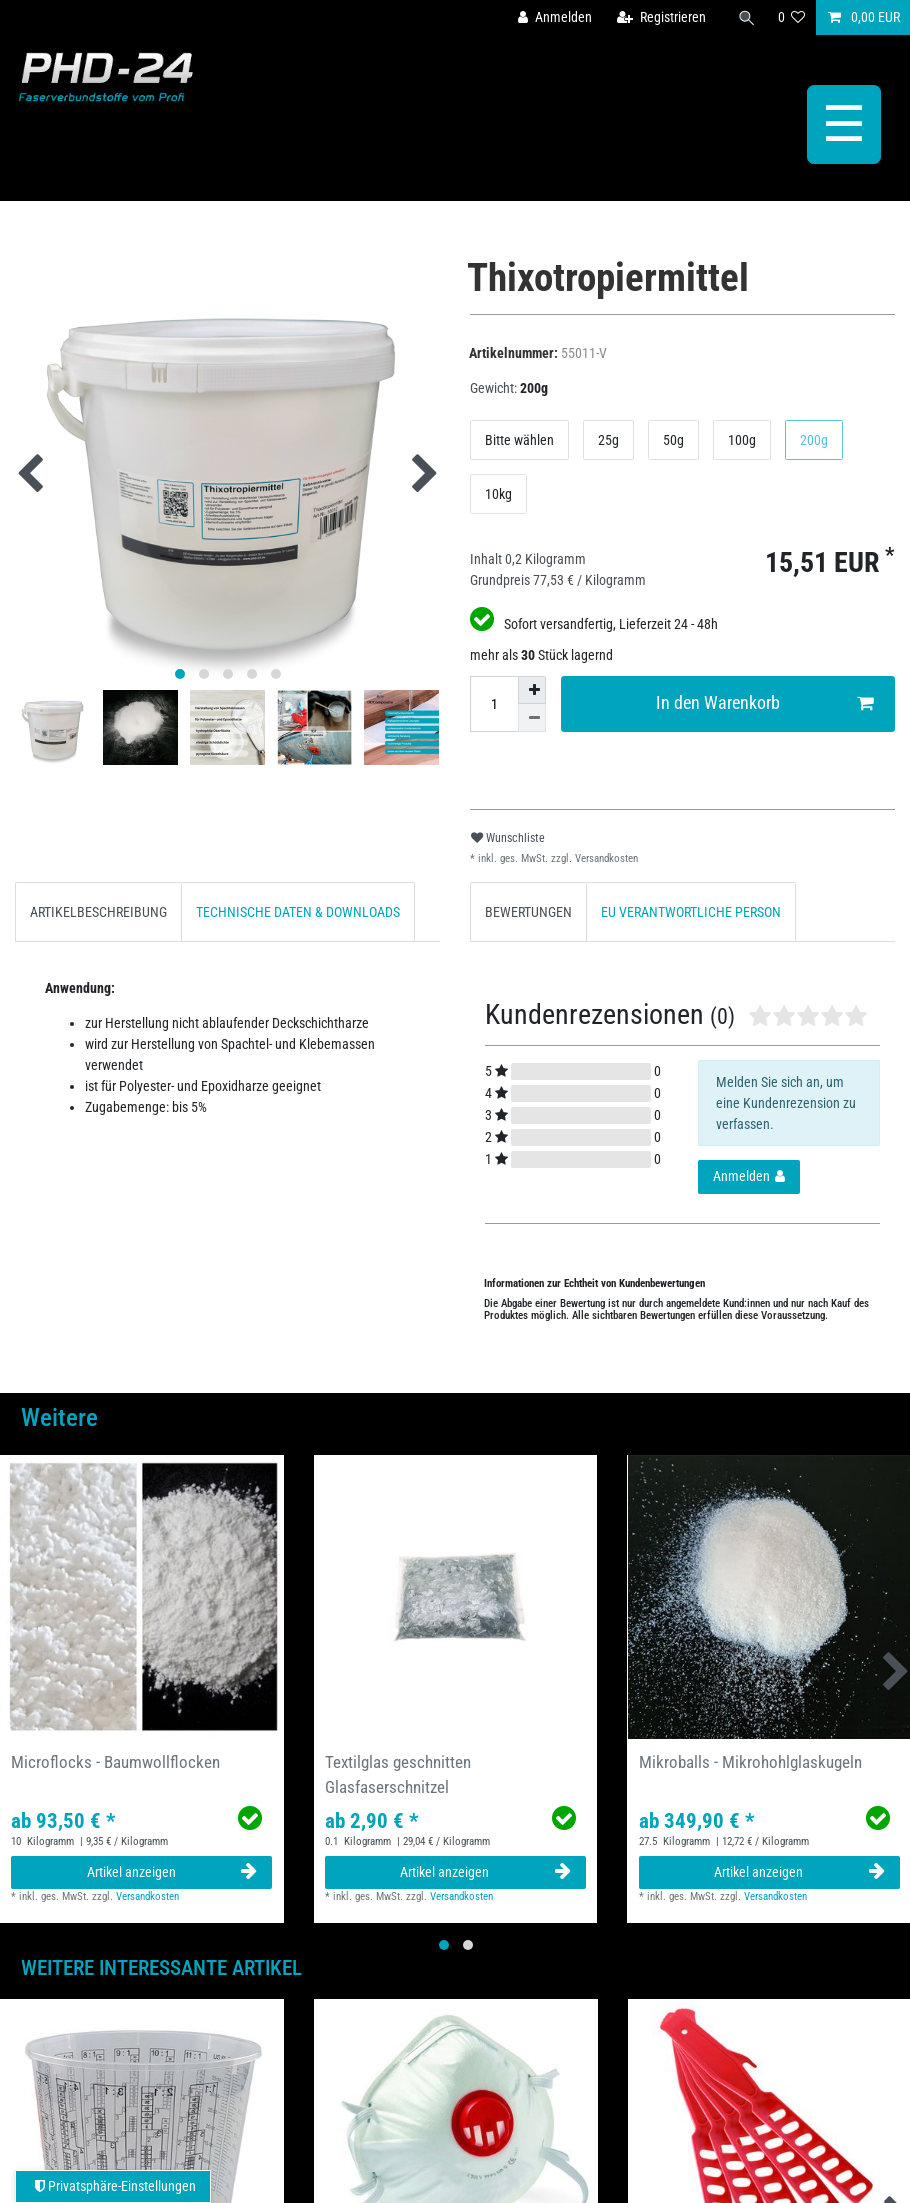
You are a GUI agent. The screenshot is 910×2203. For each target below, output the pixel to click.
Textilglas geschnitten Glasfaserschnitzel (398, 1774)
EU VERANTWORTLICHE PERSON (691, 912)
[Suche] (747, 17)
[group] (142, 1597)
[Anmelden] (555, 17)
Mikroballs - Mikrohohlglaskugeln (750, 1762)
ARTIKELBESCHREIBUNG (98, 912)
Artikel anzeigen (172, 1872)
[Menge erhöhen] (532, 690)
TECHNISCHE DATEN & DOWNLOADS (298, 912)
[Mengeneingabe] (494, 704)
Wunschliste (508, 838)
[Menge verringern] (532, 718)
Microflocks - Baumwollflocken (115, 1762)
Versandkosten (605, 858)
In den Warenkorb (765, 703)
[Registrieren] (661, 17)
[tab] (98, 911)
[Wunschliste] (792, 17)
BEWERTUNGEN (528, 912)
